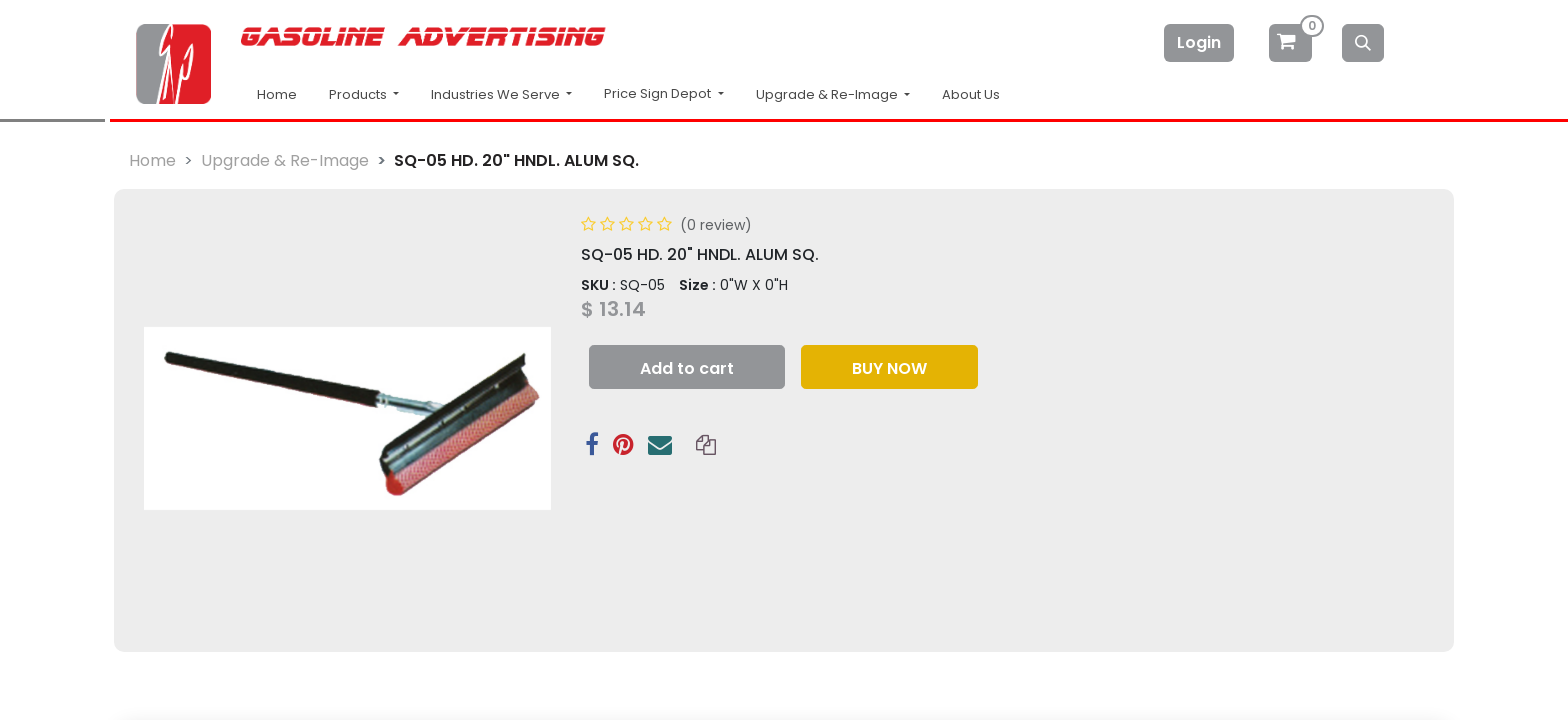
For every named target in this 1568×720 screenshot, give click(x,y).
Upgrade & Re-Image (285, 160)
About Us (971, 94)
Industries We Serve (497, 94)
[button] (687, 367)
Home (277, 94)
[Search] (1363, 43)
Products (359, 94)
